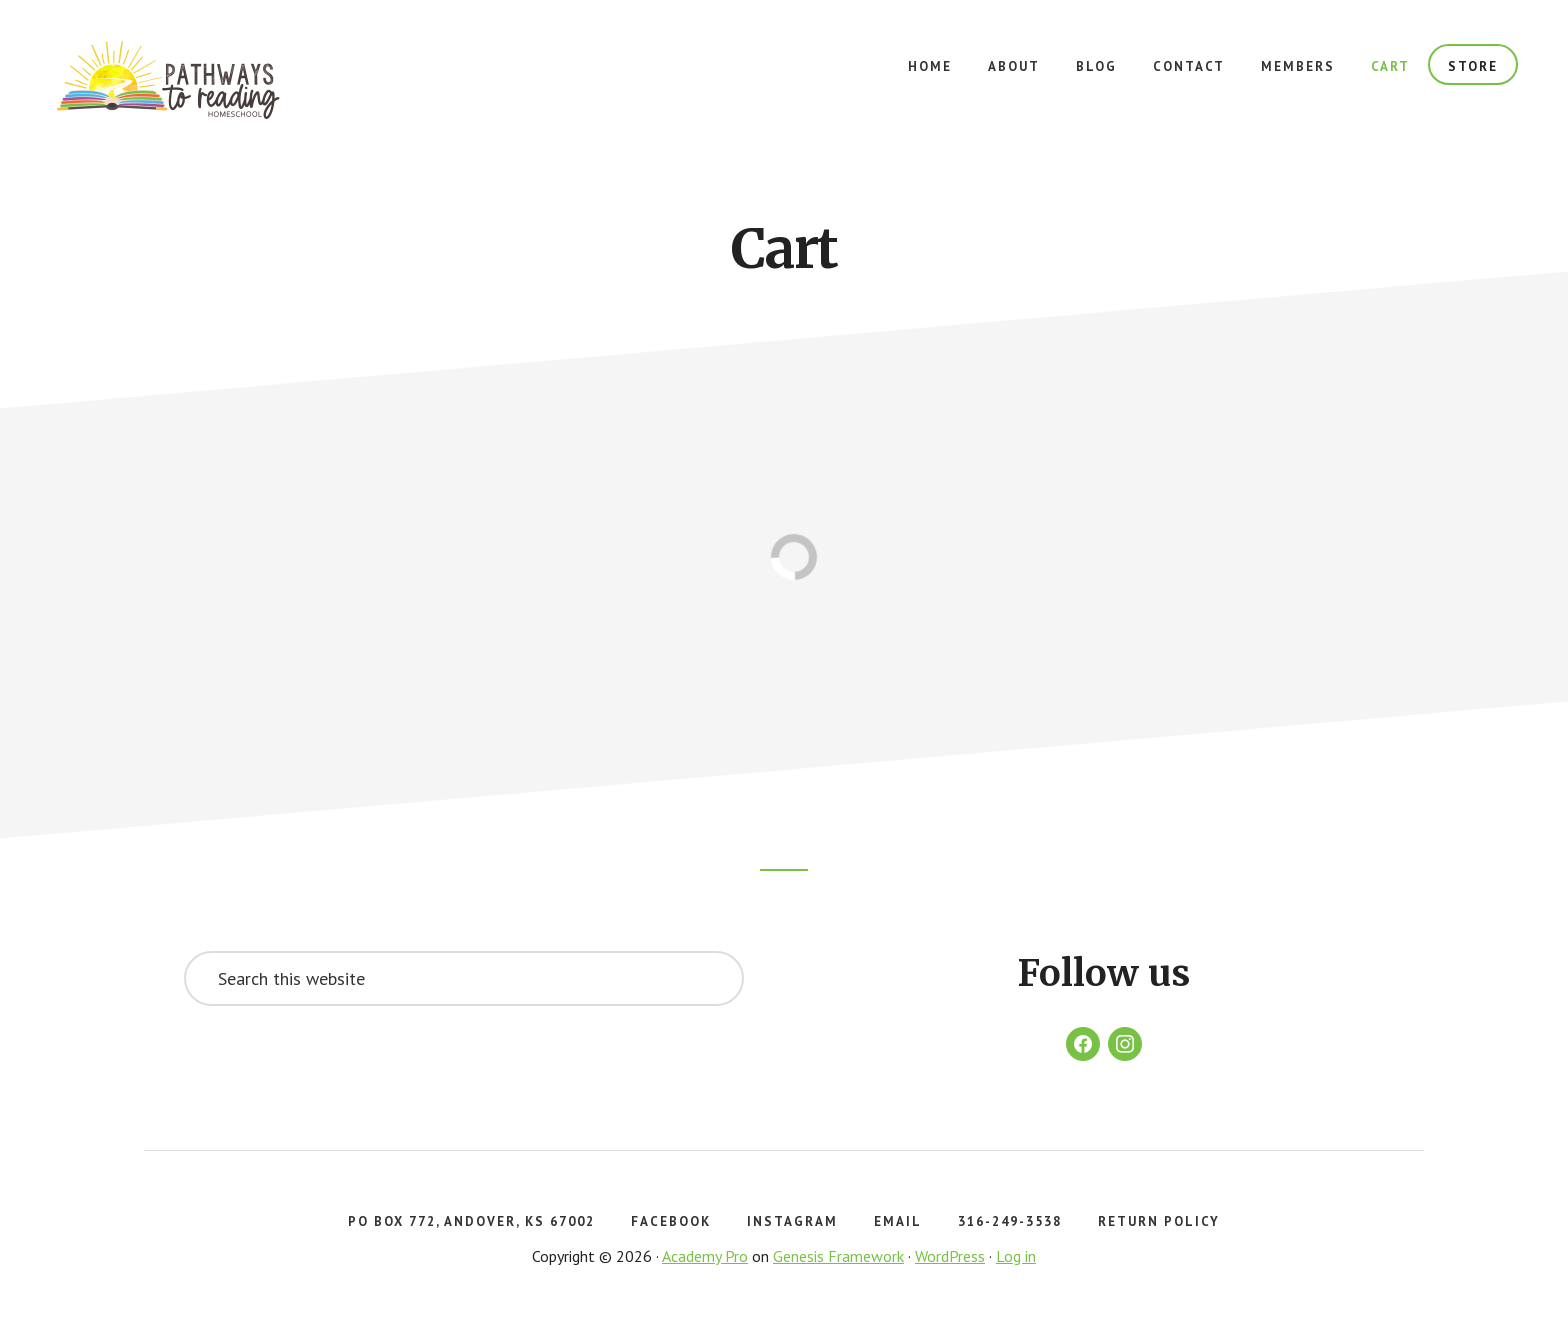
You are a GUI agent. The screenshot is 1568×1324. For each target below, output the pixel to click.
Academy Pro (705, 1256)
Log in (1016, 1256)
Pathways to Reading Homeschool (200, 80)
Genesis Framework (838, 1256)
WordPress (950, 1256)
